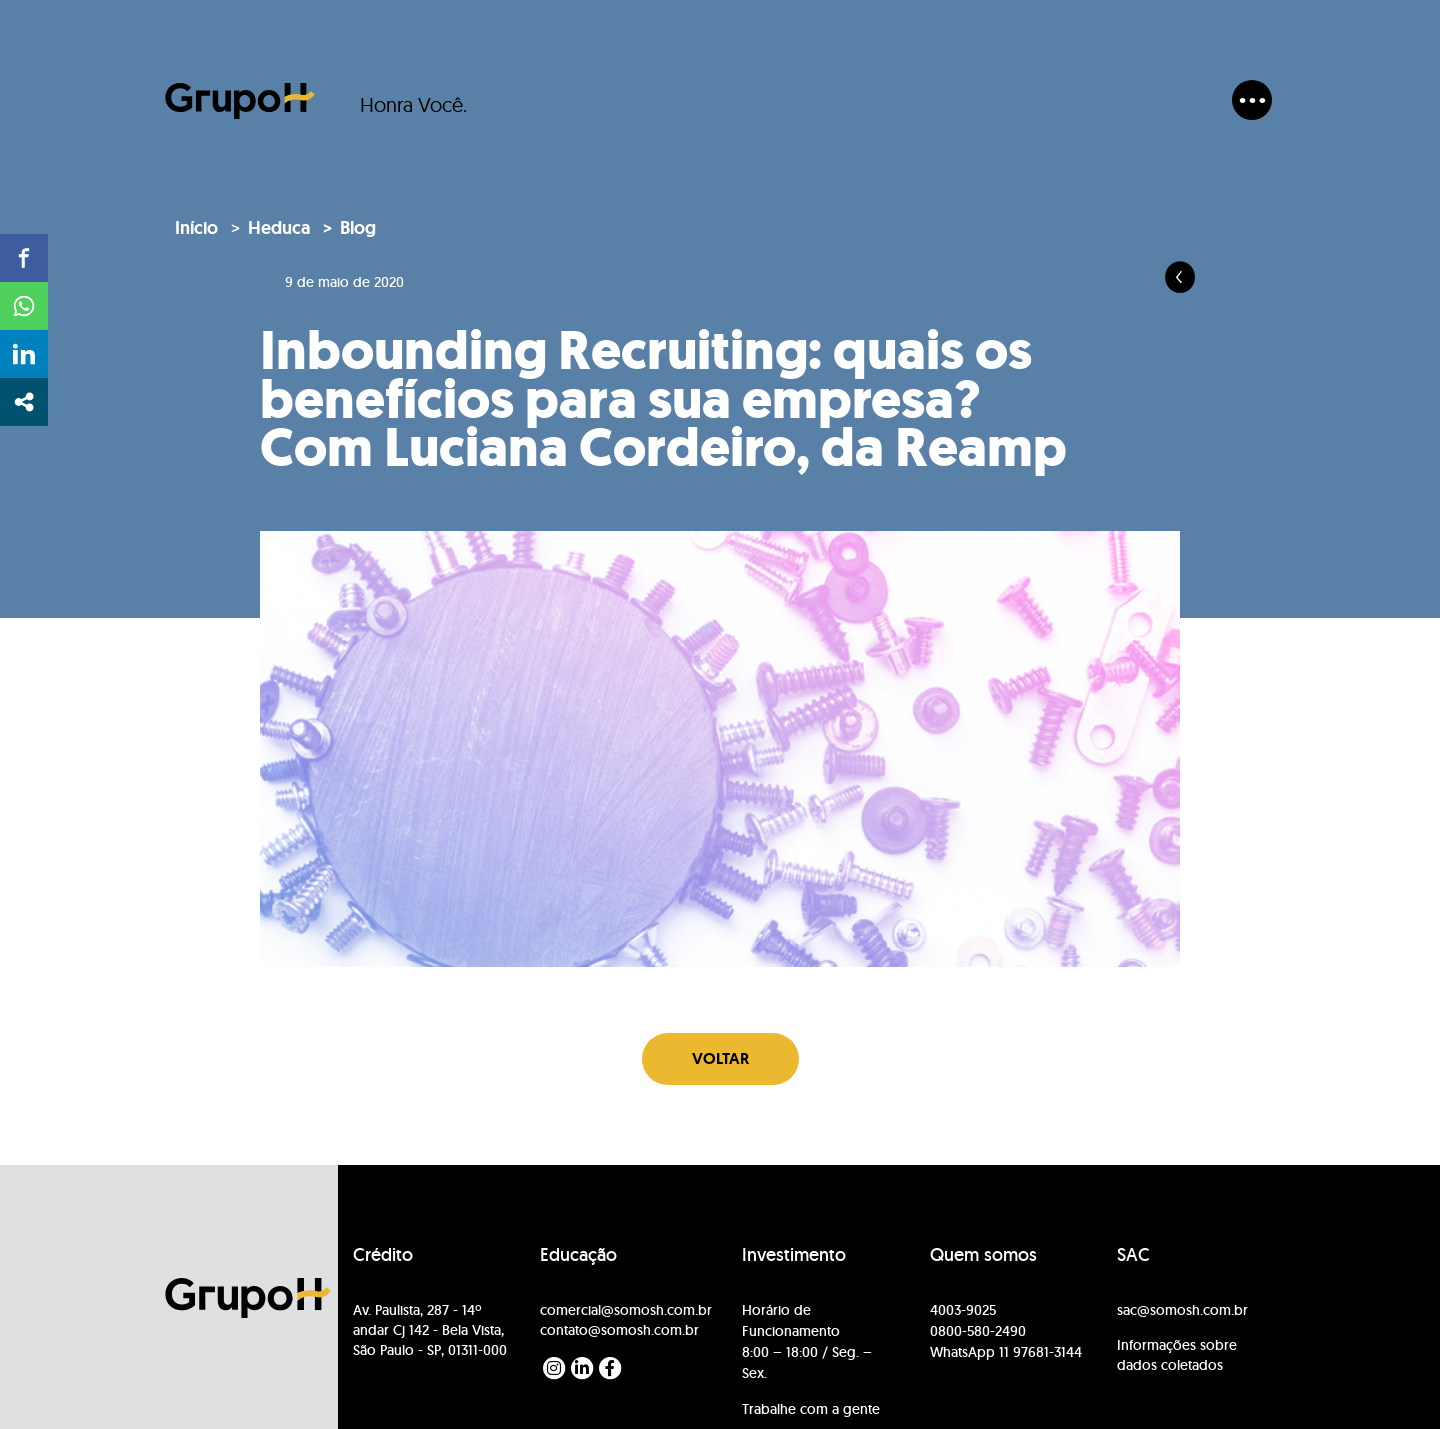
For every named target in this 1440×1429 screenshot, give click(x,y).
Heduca (279, 228)
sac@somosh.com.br (1182, 1310)
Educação (578, 1255)
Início (196, 228)
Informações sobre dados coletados (1177, 1355)
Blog (358, 228)
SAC (1133, 1255)
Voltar (720, 1058)
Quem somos (983, 1255)
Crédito (383, 1255)
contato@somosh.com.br (619, 1330)
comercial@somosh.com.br (626, 1310)
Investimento (794, 1255)
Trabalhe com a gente (811, 1409)
